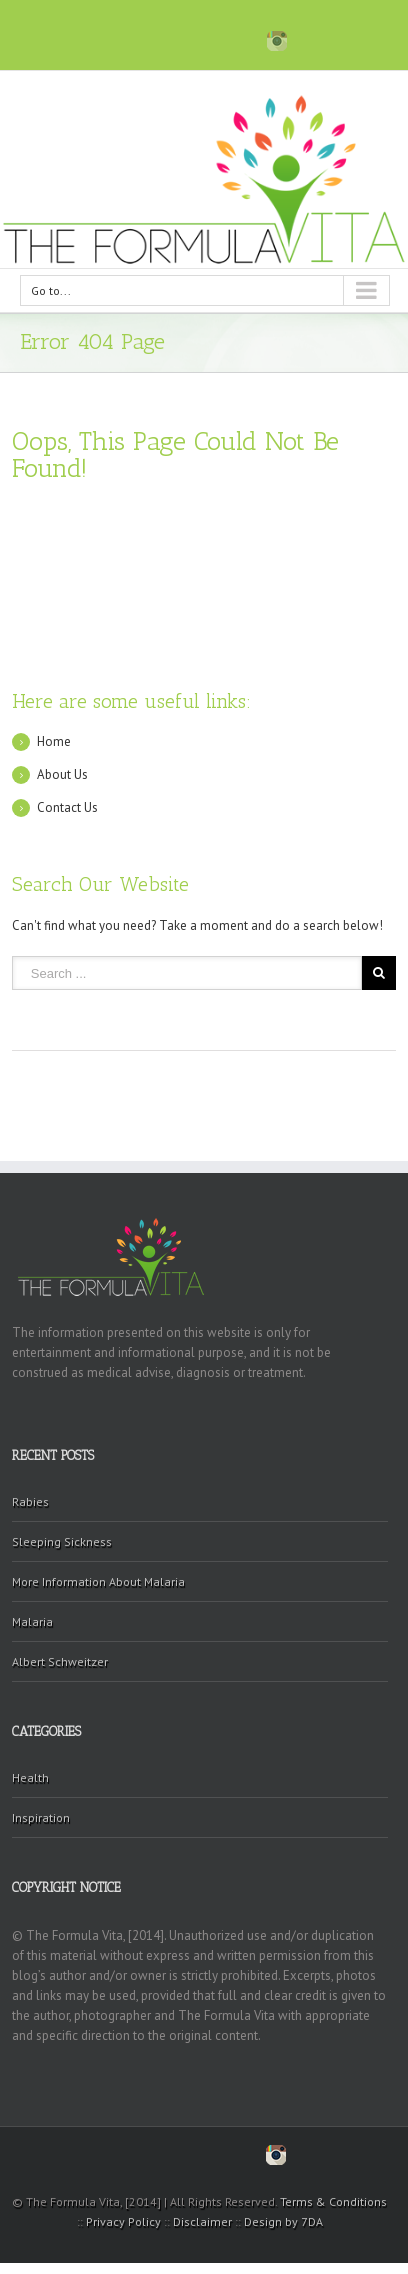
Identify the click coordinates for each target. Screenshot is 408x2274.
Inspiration (41, 1817)
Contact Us (67, 807)
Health (30, 1777)
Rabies (30, 1501)
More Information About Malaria (98, 1581)
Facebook (125, 39)
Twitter (159, 39)
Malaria (32, 1621)
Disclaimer (202, 2221)
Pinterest (197, 41)
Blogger (236, 38)
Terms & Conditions (333, 2201)
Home (54, 741)
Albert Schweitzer (60, 1661)
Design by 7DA (283, 2221)
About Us (62, 774)
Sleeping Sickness (62, 1541)
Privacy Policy (123, 2221)
